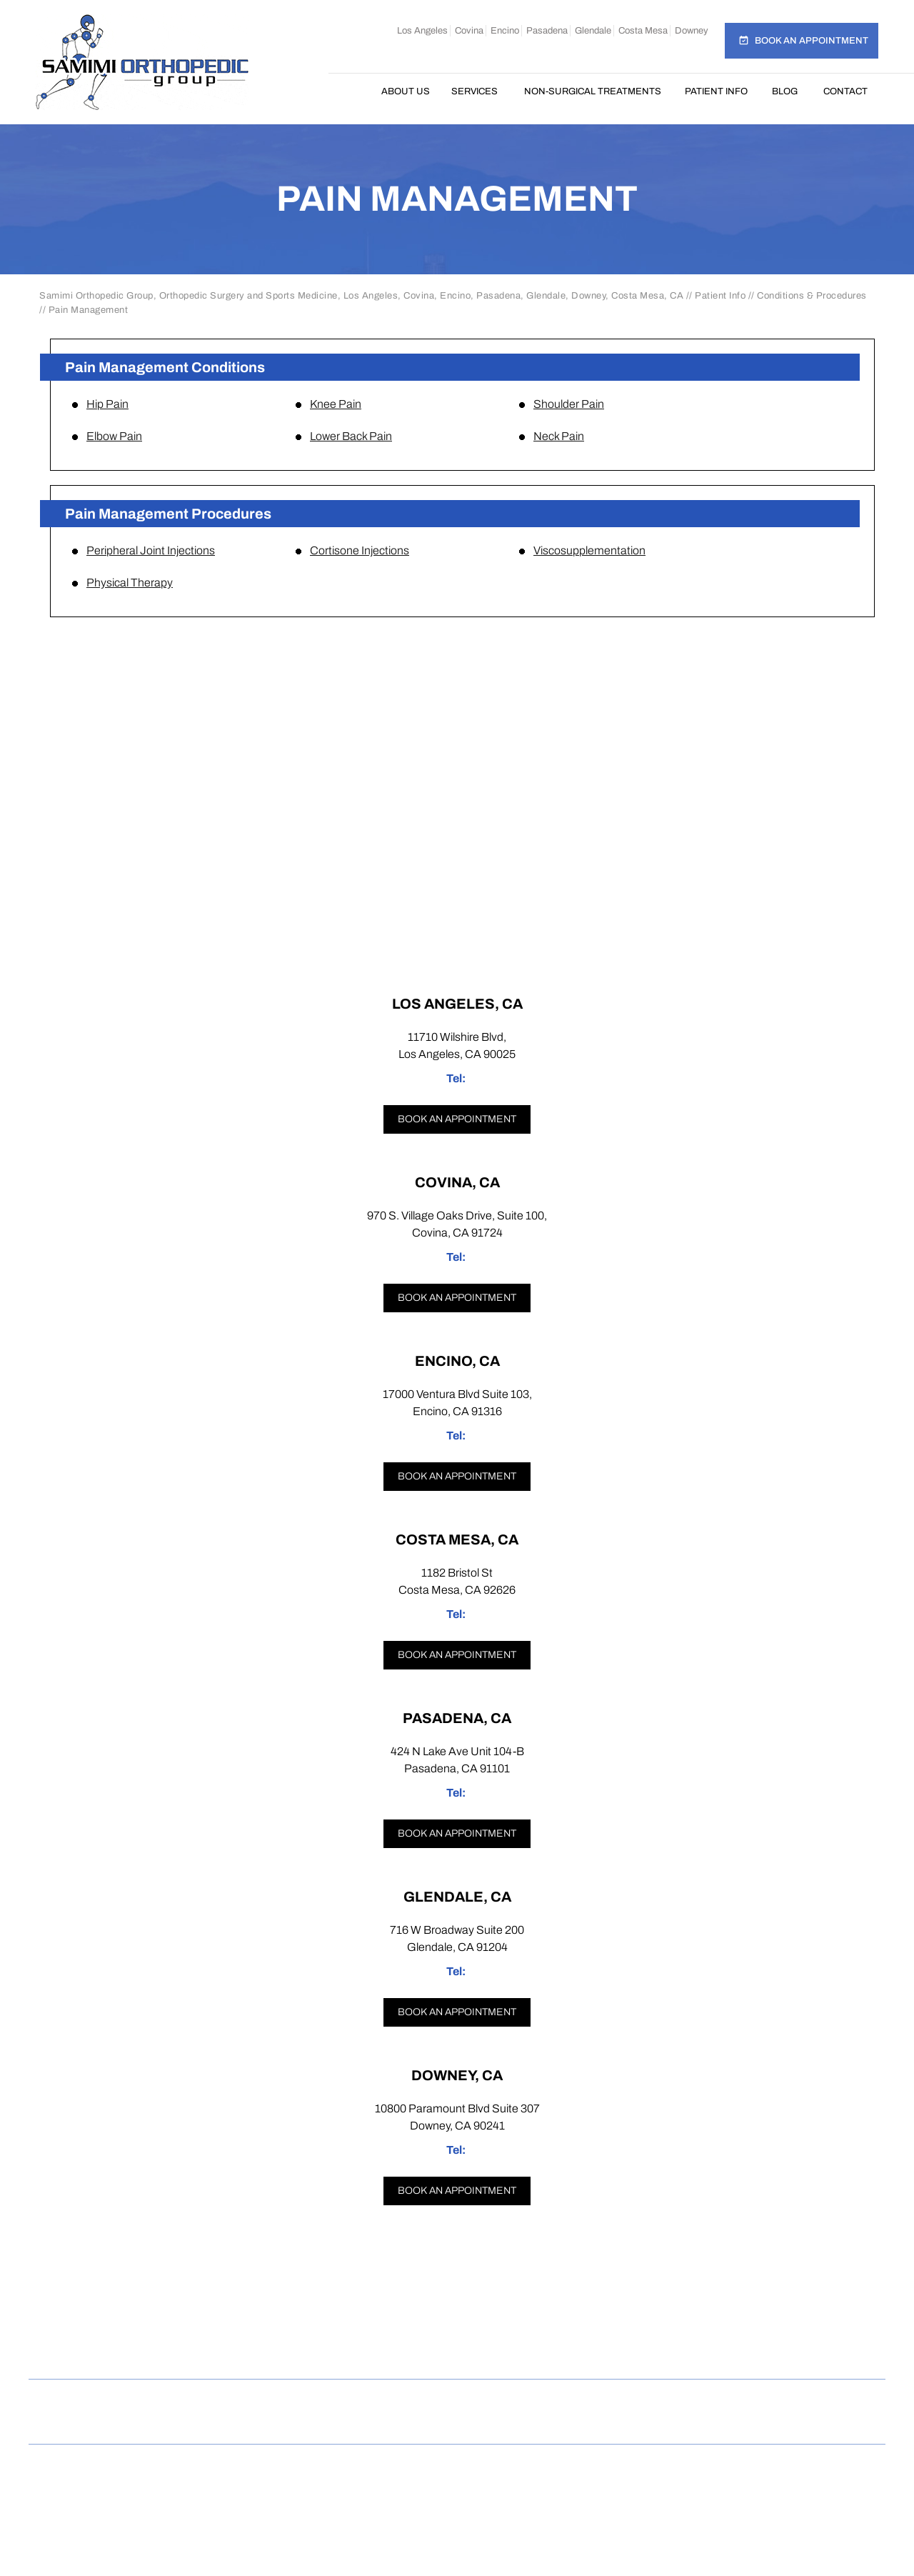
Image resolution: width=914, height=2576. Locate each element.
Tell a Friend (515, 2400)
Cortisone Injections (359, 550)
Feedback (424, 2400)
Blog (785, 91)
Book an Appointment (811, 41)
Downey (691, 31)
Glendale (593, 31)
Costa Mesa (643, 31)
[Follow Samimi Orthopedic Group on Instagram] (403, 2348)
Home (355, 91)
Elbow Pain (114, 436)
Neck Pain (558, 436)
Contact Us (610, 2400)
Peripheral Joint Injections (150, 550)
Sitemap (347, 2400)
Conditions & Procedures (812, 296)
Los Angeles (422, 31)
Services (474, 91)
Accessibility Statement (736, 2400)
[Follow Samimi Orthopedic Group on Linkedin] (510, 2348)
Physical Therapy (129, 582)
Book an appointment (457, 1119)
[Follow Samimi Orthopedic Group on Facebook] (350, 2348)
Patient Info (716, 91)
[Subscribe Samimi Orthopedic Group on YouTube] (566, 2348)
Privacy (276, 2400)
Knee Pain (335, 404)
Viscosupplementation (589, 550)
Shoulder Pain (568, 404)
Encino (505, 31)
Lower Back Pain (351, 436)
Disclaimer (196, 2400)
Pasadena (547, 31)
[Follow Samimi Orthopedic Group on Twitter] (457, 2348)
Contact (845, 91)
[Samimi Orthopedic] (142, 61)
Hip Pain (107, 404)
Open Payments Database (457, 2422)
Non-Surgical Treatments (592, 91)
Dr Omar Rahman (457, 2493)
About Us (405, 91)
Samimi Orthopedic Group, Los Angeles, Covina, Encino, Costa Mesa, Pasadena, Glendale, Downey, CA (462, 2477)
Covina (469, 31)
